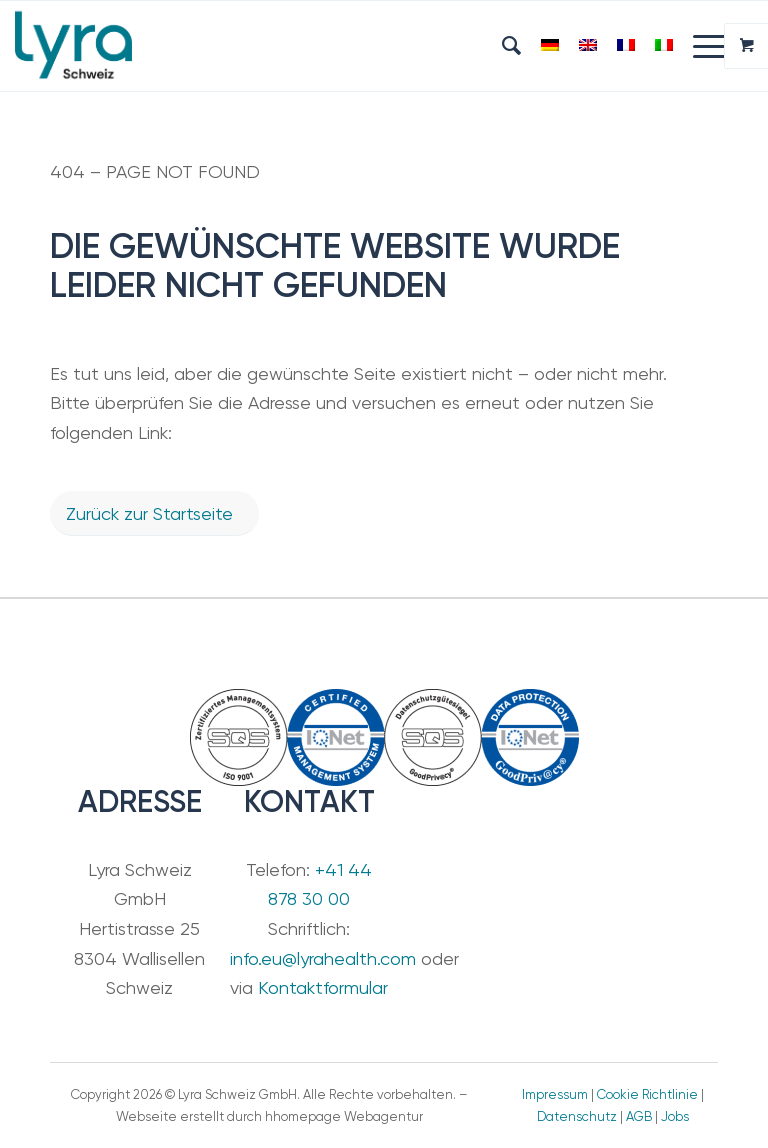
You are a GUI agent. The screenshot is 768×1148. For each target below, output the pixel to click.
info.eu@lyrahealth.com (323, 958)
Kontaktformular (323, 987)
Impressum (555, 1094)
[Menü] (700, 46)
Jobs (675, 1116)
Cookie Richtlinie (647, 1094)
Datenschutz (577, 1116)
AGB (639, 1116)
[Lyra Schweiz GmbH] (73, 46)
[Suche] (501, 46)
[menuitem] (501, 46)
